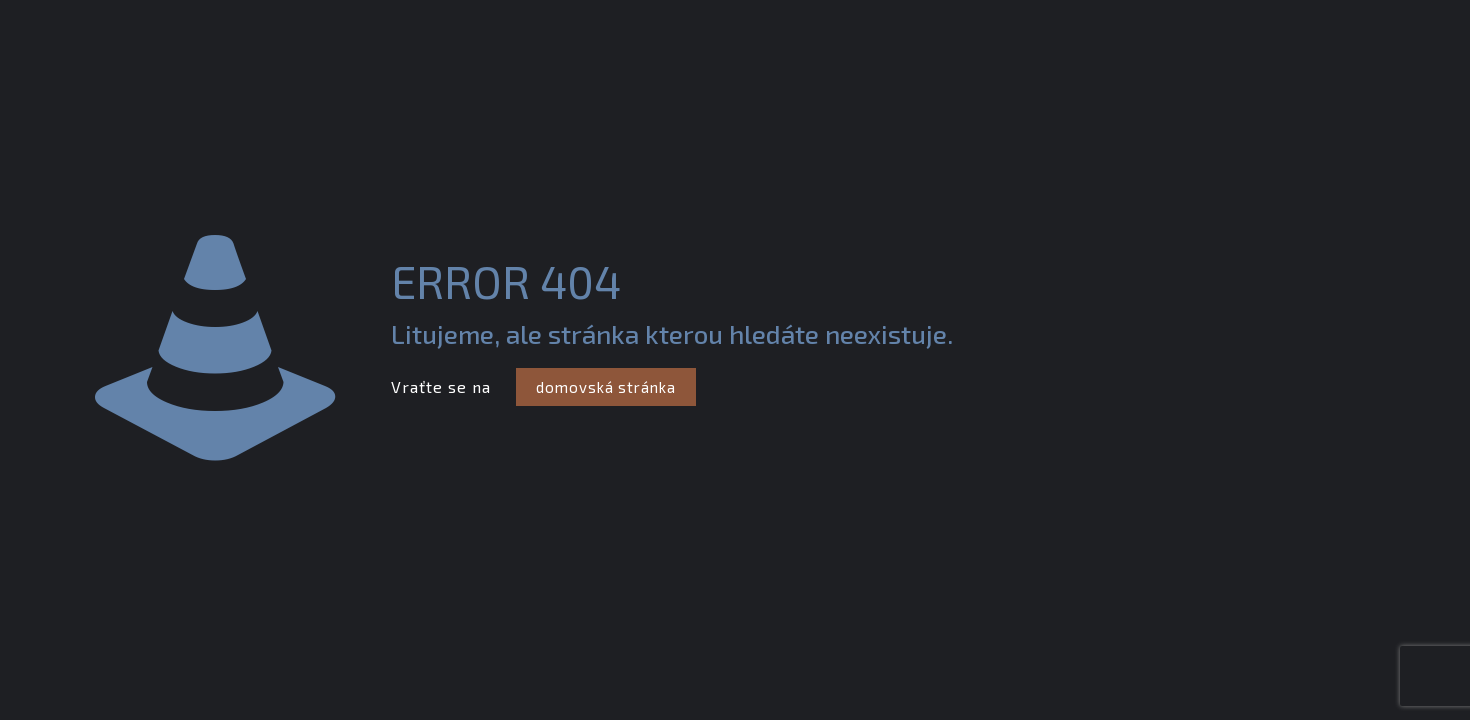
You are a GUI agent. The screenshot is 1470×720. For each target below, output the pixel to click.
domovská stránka (606, 387)
